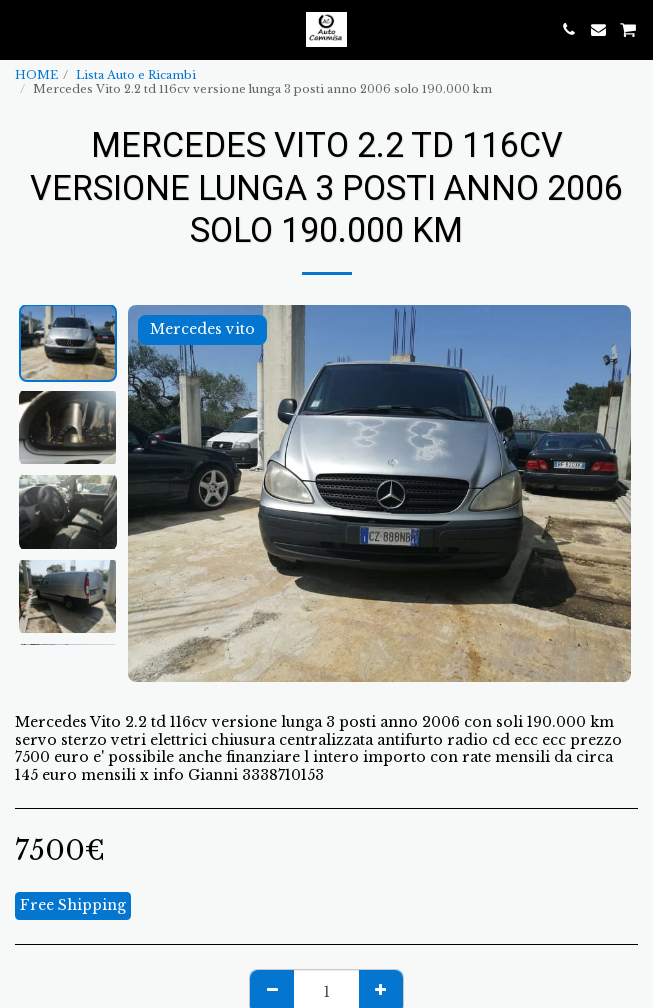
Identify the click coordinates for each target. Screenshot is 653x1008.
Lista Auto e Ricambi (136, 75)
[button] (22, 29)
